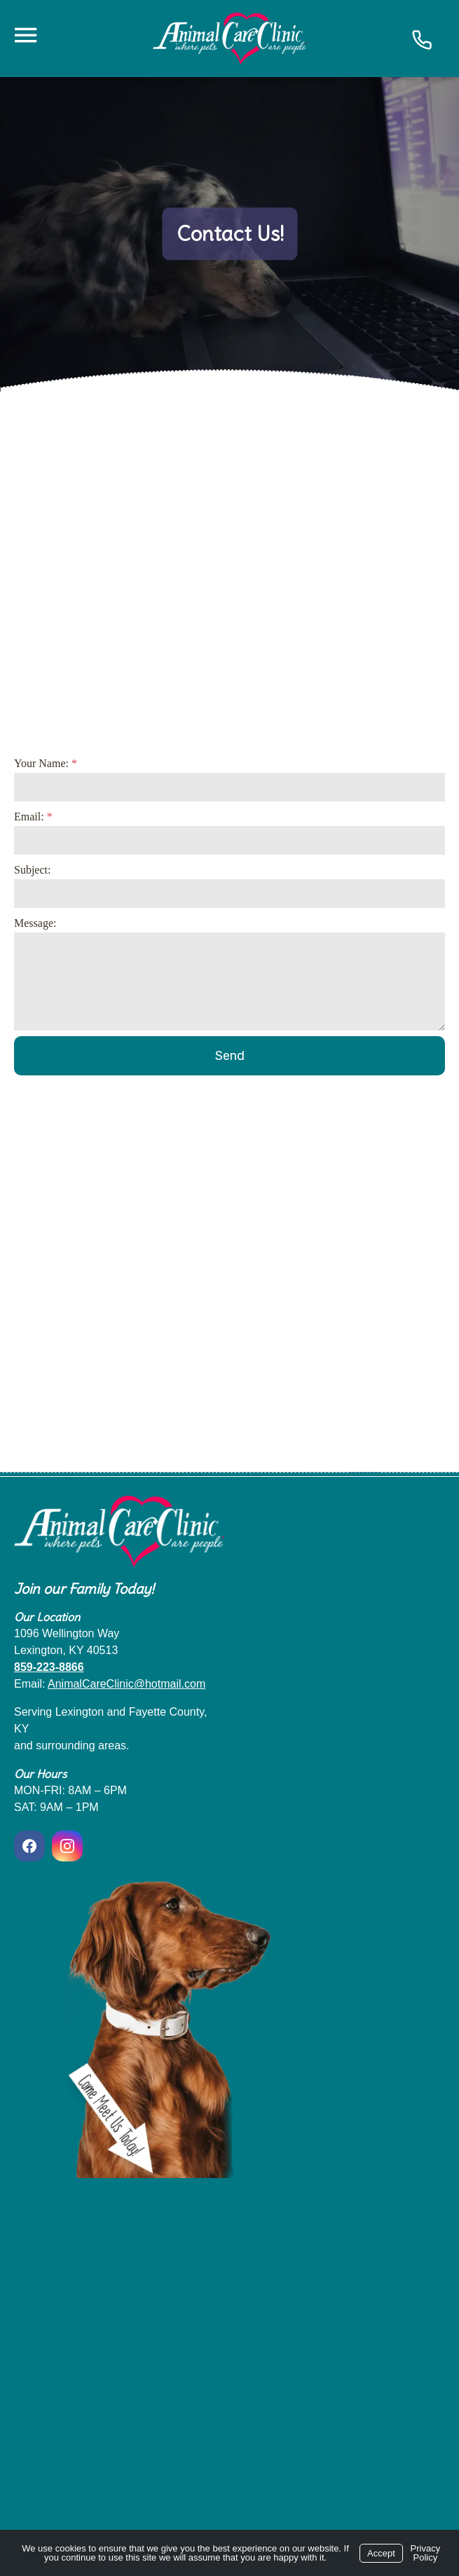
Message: (35, 923)
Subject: (32, 870)
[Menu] (25, 35)
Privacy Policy (426, 2553)
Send (230, 1055)
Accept (381, 2553)
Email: (33, 816)
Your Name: (45, 763)
